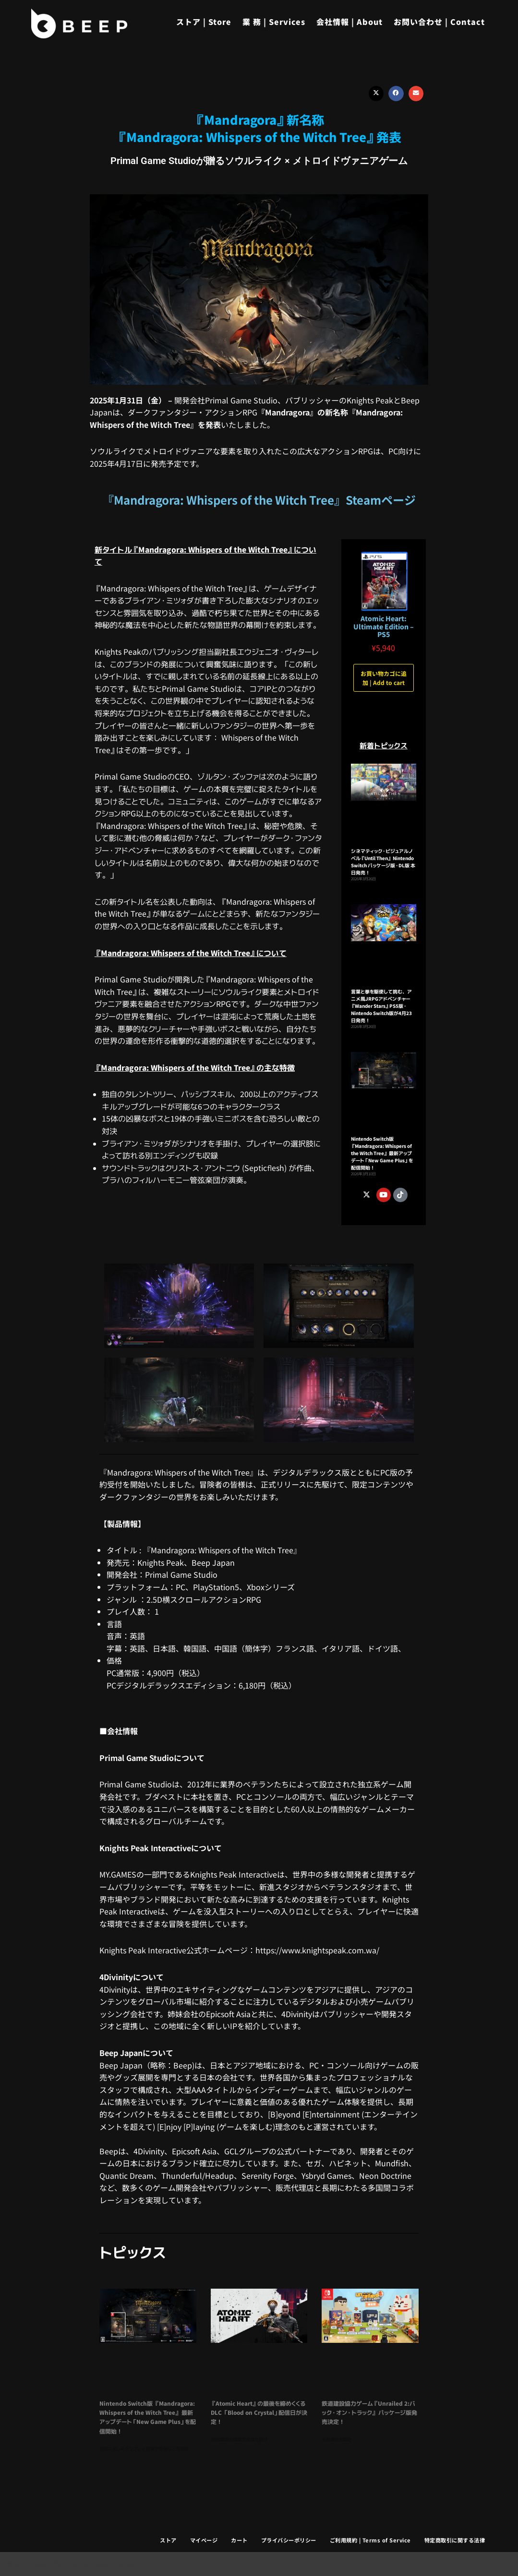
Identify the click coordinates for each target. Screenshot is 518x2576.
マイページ (204, 2540)
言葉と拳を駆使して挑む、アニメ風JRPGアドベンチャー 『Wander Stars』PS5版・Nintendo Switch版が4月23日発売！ (381, 1006)
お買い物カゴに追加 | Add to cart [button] (384, 677)
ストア (168, 2540)
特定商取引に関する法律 (454, 2540)
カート (239, 2540)
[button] (376, 93)
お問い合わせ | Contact (439, 21)
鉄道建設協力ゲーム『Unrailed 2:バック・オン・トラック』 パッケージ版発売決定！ (369, 2412)
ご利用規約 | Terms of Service (370, 2540)
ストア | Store (203, 21)
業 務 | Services (273, 21)
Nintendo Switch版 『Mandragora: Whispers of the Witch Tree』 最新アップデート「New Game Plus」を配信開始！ (382, 1153)
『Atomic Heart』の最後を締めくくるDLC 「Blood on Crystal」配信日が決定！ (259, 2412)
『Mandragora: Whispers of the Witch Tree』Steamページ (259, 499)
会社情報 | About (349, 21)
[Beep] (79, 23)
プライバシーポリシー (288, 2540)
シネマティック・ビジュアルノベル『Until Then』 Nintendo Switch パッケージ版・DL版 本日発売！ (383, 862)
